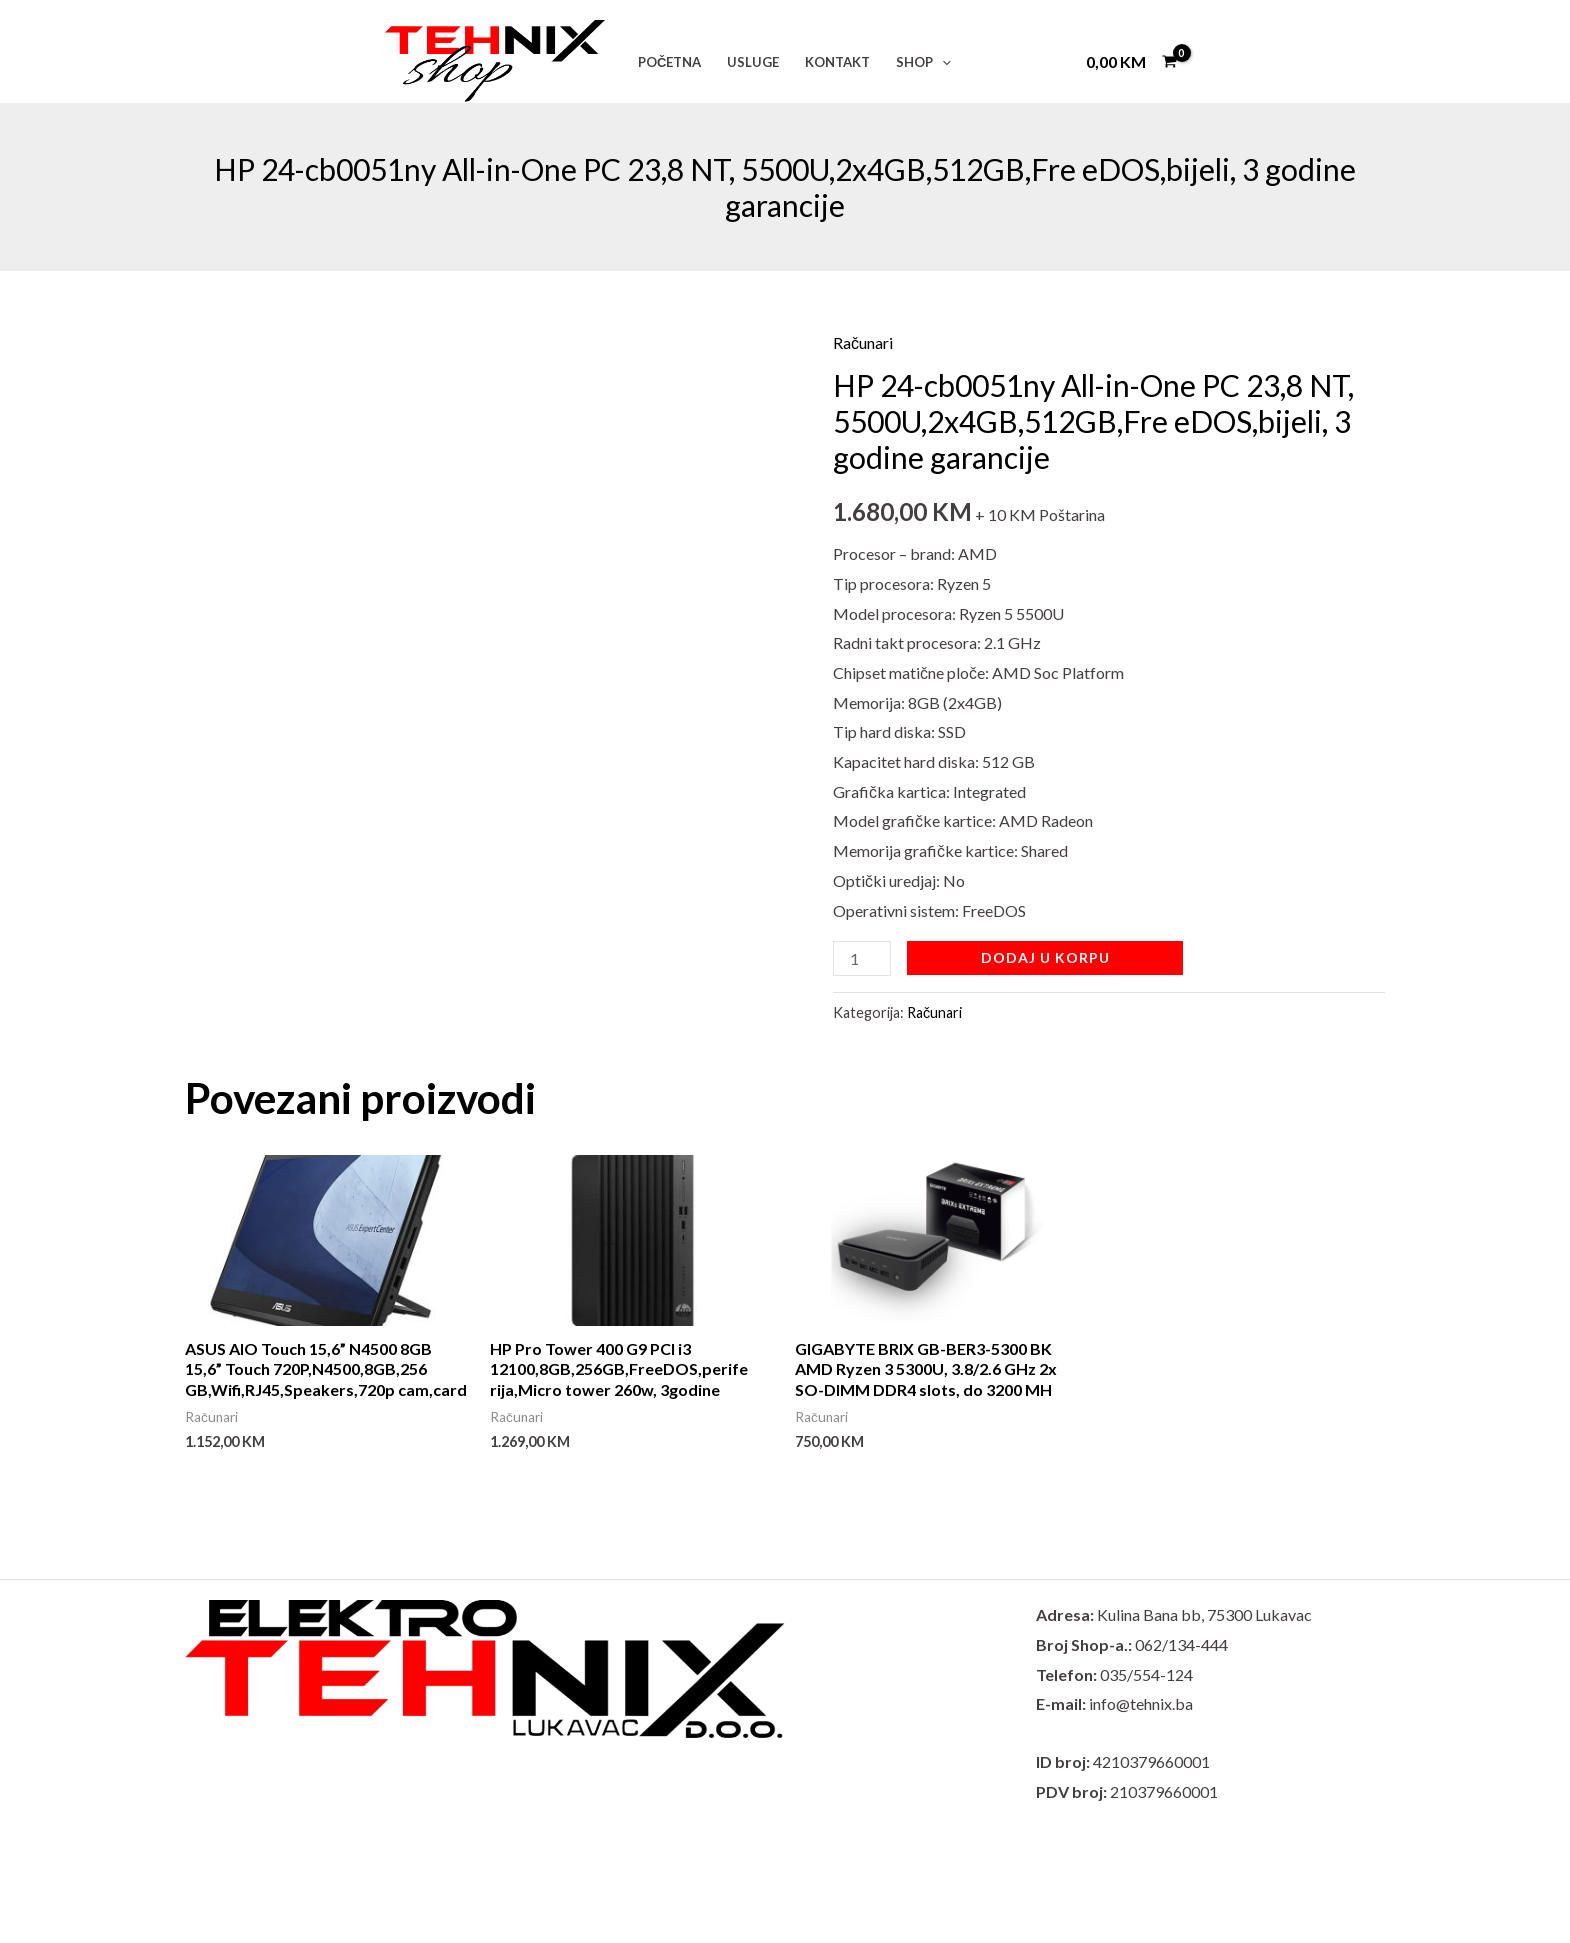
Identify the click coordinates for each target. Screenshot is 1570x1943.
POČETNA (669, 62)
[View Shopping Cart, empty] (1131, 61)
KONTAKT (837, 62)
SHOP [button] (923, 62)
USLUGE (753, 62)
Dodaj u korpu (1045, 957)
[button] (942, 62)
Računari (863, 342)
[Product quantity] (862, 958)
